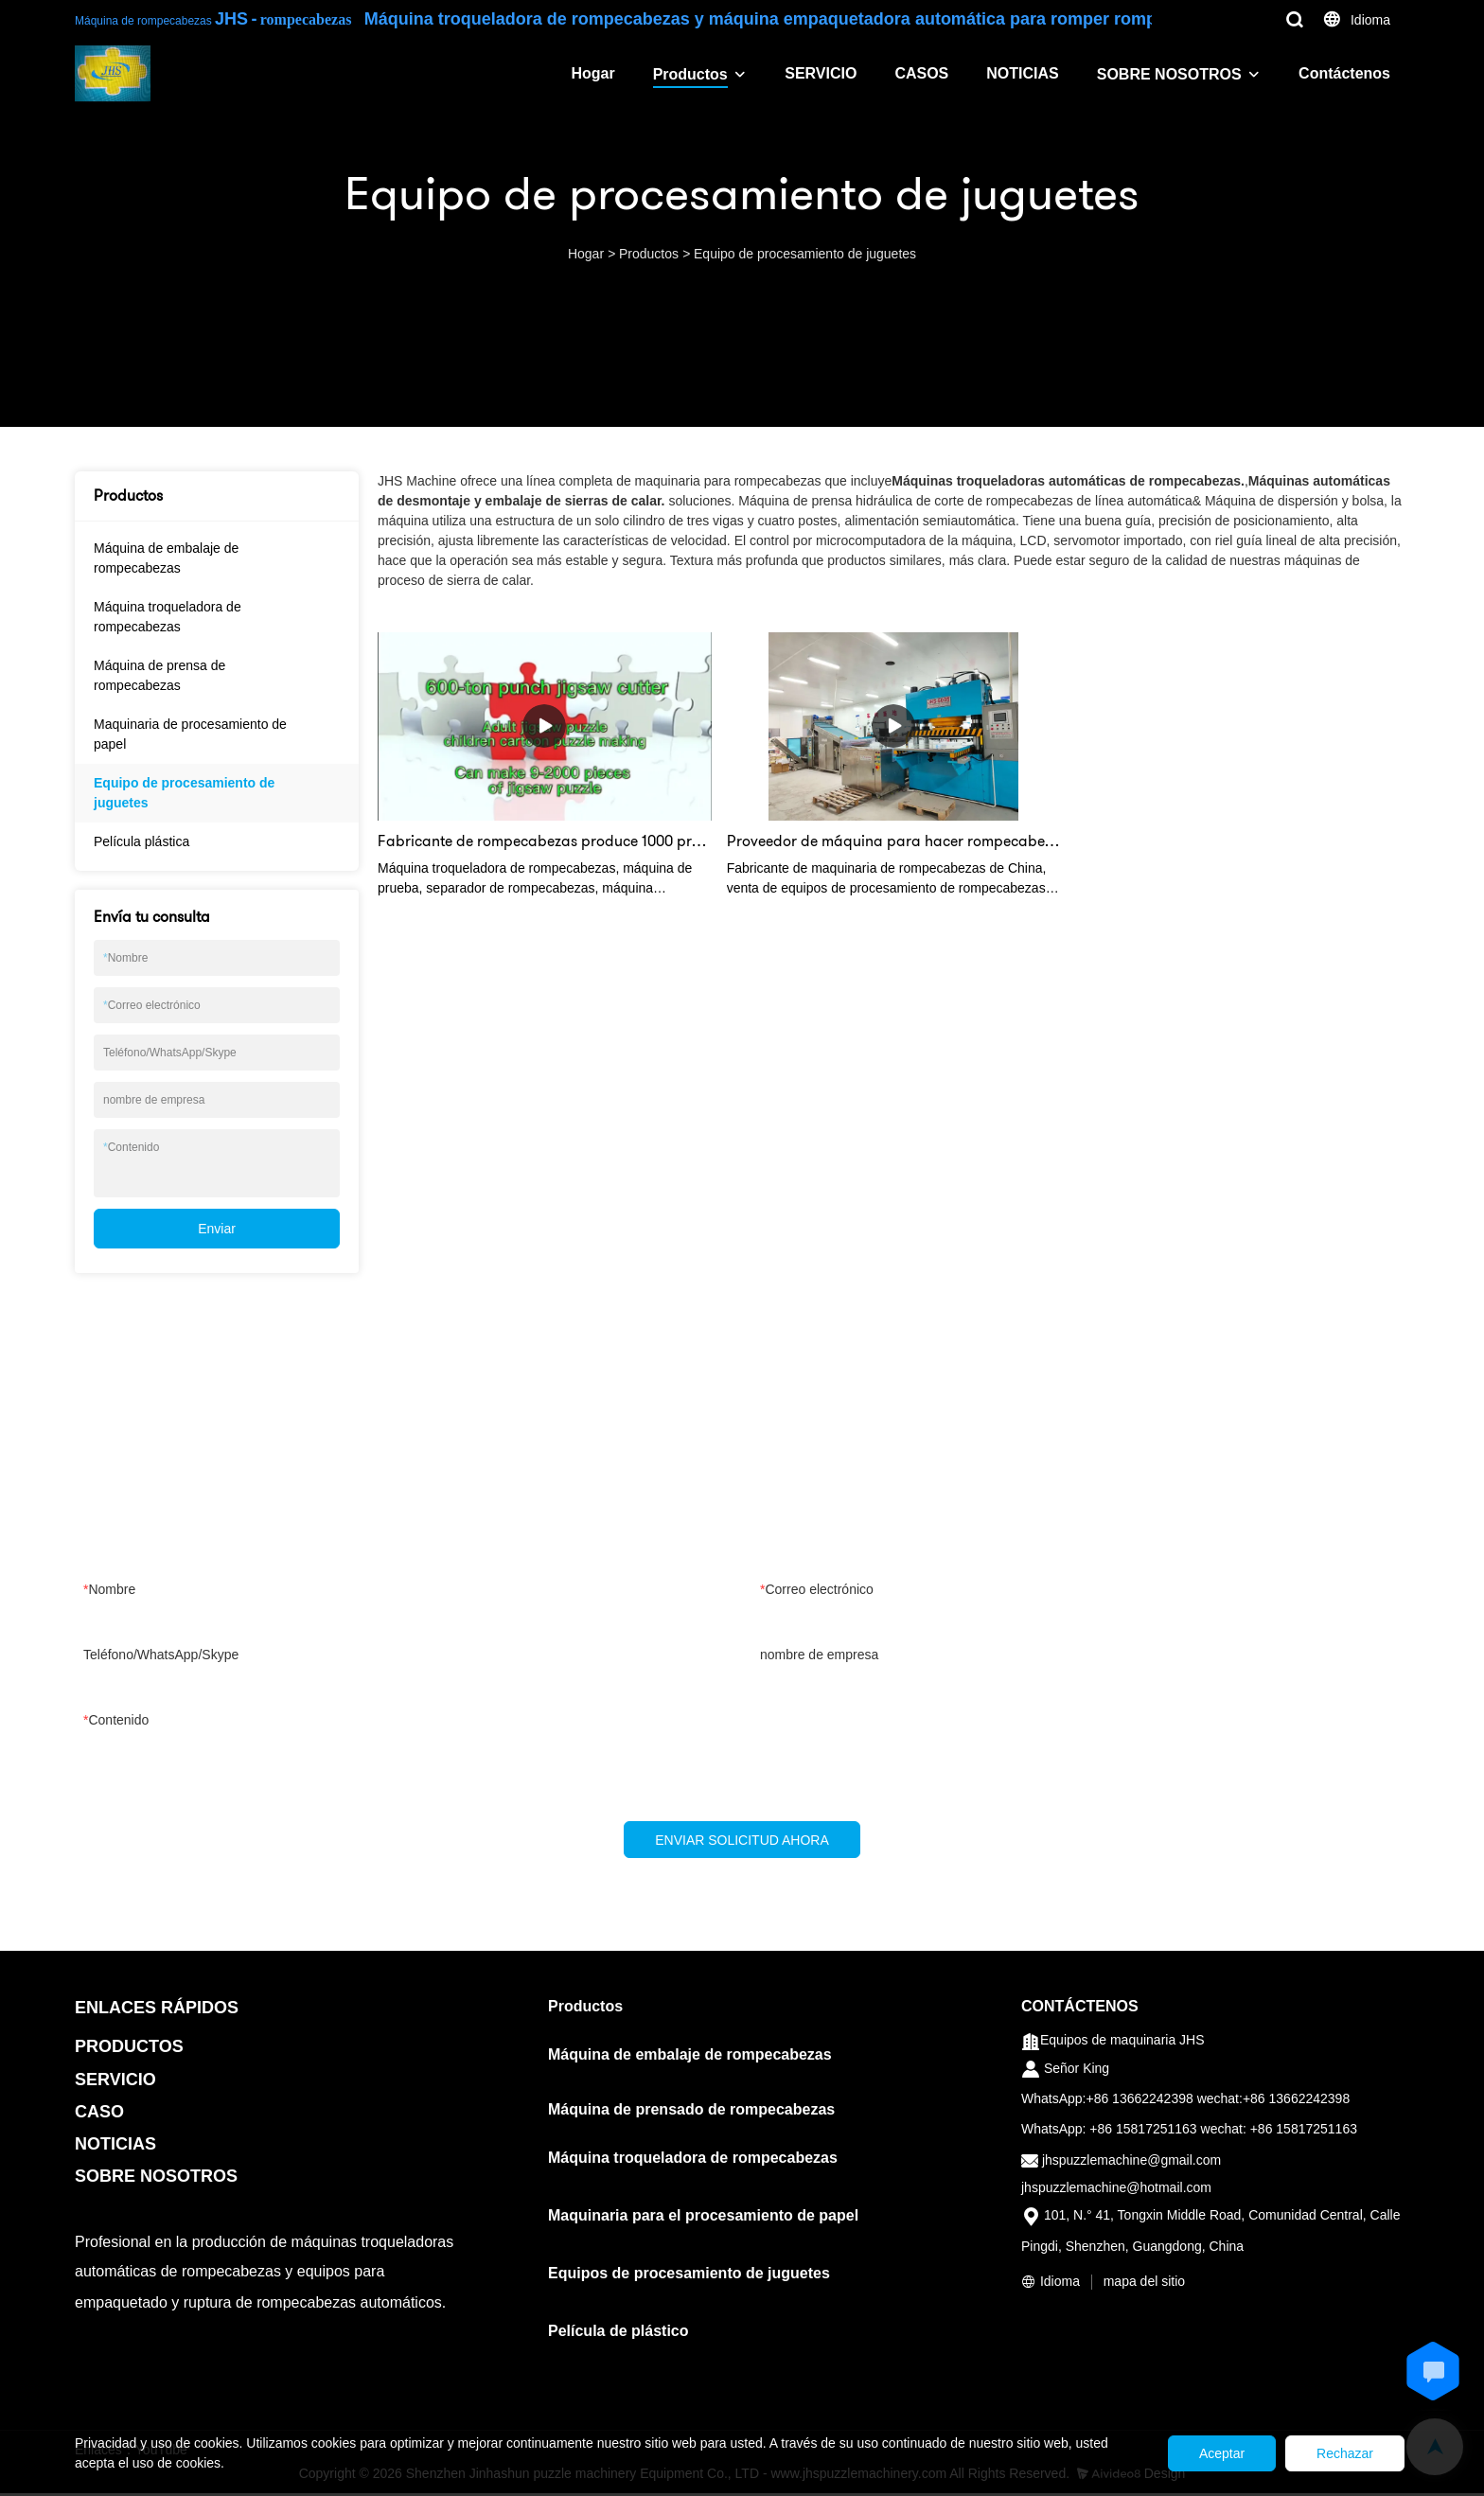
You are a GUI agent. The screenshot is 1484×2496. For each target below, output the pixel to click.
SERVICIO (821, 73)
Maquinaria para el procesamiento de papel (703, 2218)
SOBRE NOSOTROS (1169, 74)
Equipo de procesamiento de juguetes (805, 253)
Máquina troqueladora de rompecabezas (167, 616)
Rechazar (1337, 2453)
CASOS (921, 73)
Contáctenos (1344, 73)
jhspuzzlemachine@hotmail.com (1116, 2190)
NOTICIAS (1022, 73)
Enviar (217, 1228)
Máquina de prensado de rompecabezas (691, 2112)
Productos (690, 74)
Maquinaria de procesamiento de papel (190, 734)
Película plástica (141, 841)
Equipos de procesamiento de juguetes (689, 2276)
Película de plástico (618, 2334)
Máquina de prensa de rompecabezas (159, 675)
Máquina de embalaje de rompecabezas (166, 557)
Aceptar (1199, 2453)
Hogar (592, 73)
